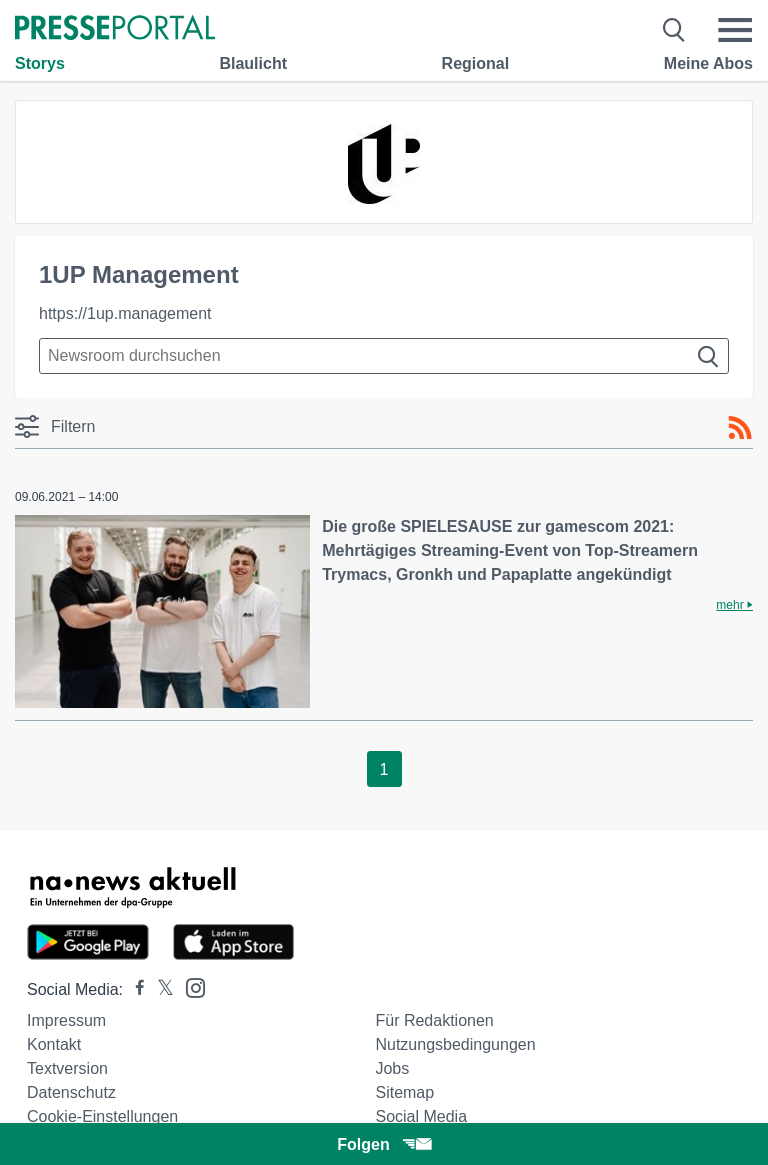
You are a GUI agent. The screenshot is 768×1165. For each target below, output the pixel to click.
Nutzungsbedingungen (455, 1044)
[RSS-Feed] (740, 428)
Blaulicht (253, 63)
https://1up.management (125, 313)
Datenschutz (71, 1092)
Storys (40, 63)
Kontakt (54, 1044)
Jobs (392, 1068)
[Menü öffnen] (735, 30)
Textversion (67, 1068)
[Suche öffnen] (674, 30)
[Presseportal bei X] (159, 989)
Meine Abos (708, 63)
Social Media (421, 1116)
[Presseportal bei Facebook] (134, 989)
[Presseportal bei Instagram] (189, 986)
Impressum (66, 1020)
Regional (476, 63)
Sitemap (404, 1092)
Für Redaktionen (434, 1020)
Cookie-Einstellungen (102, 1116)
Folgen (383, 1144)
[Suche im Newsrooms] (384, 356)
